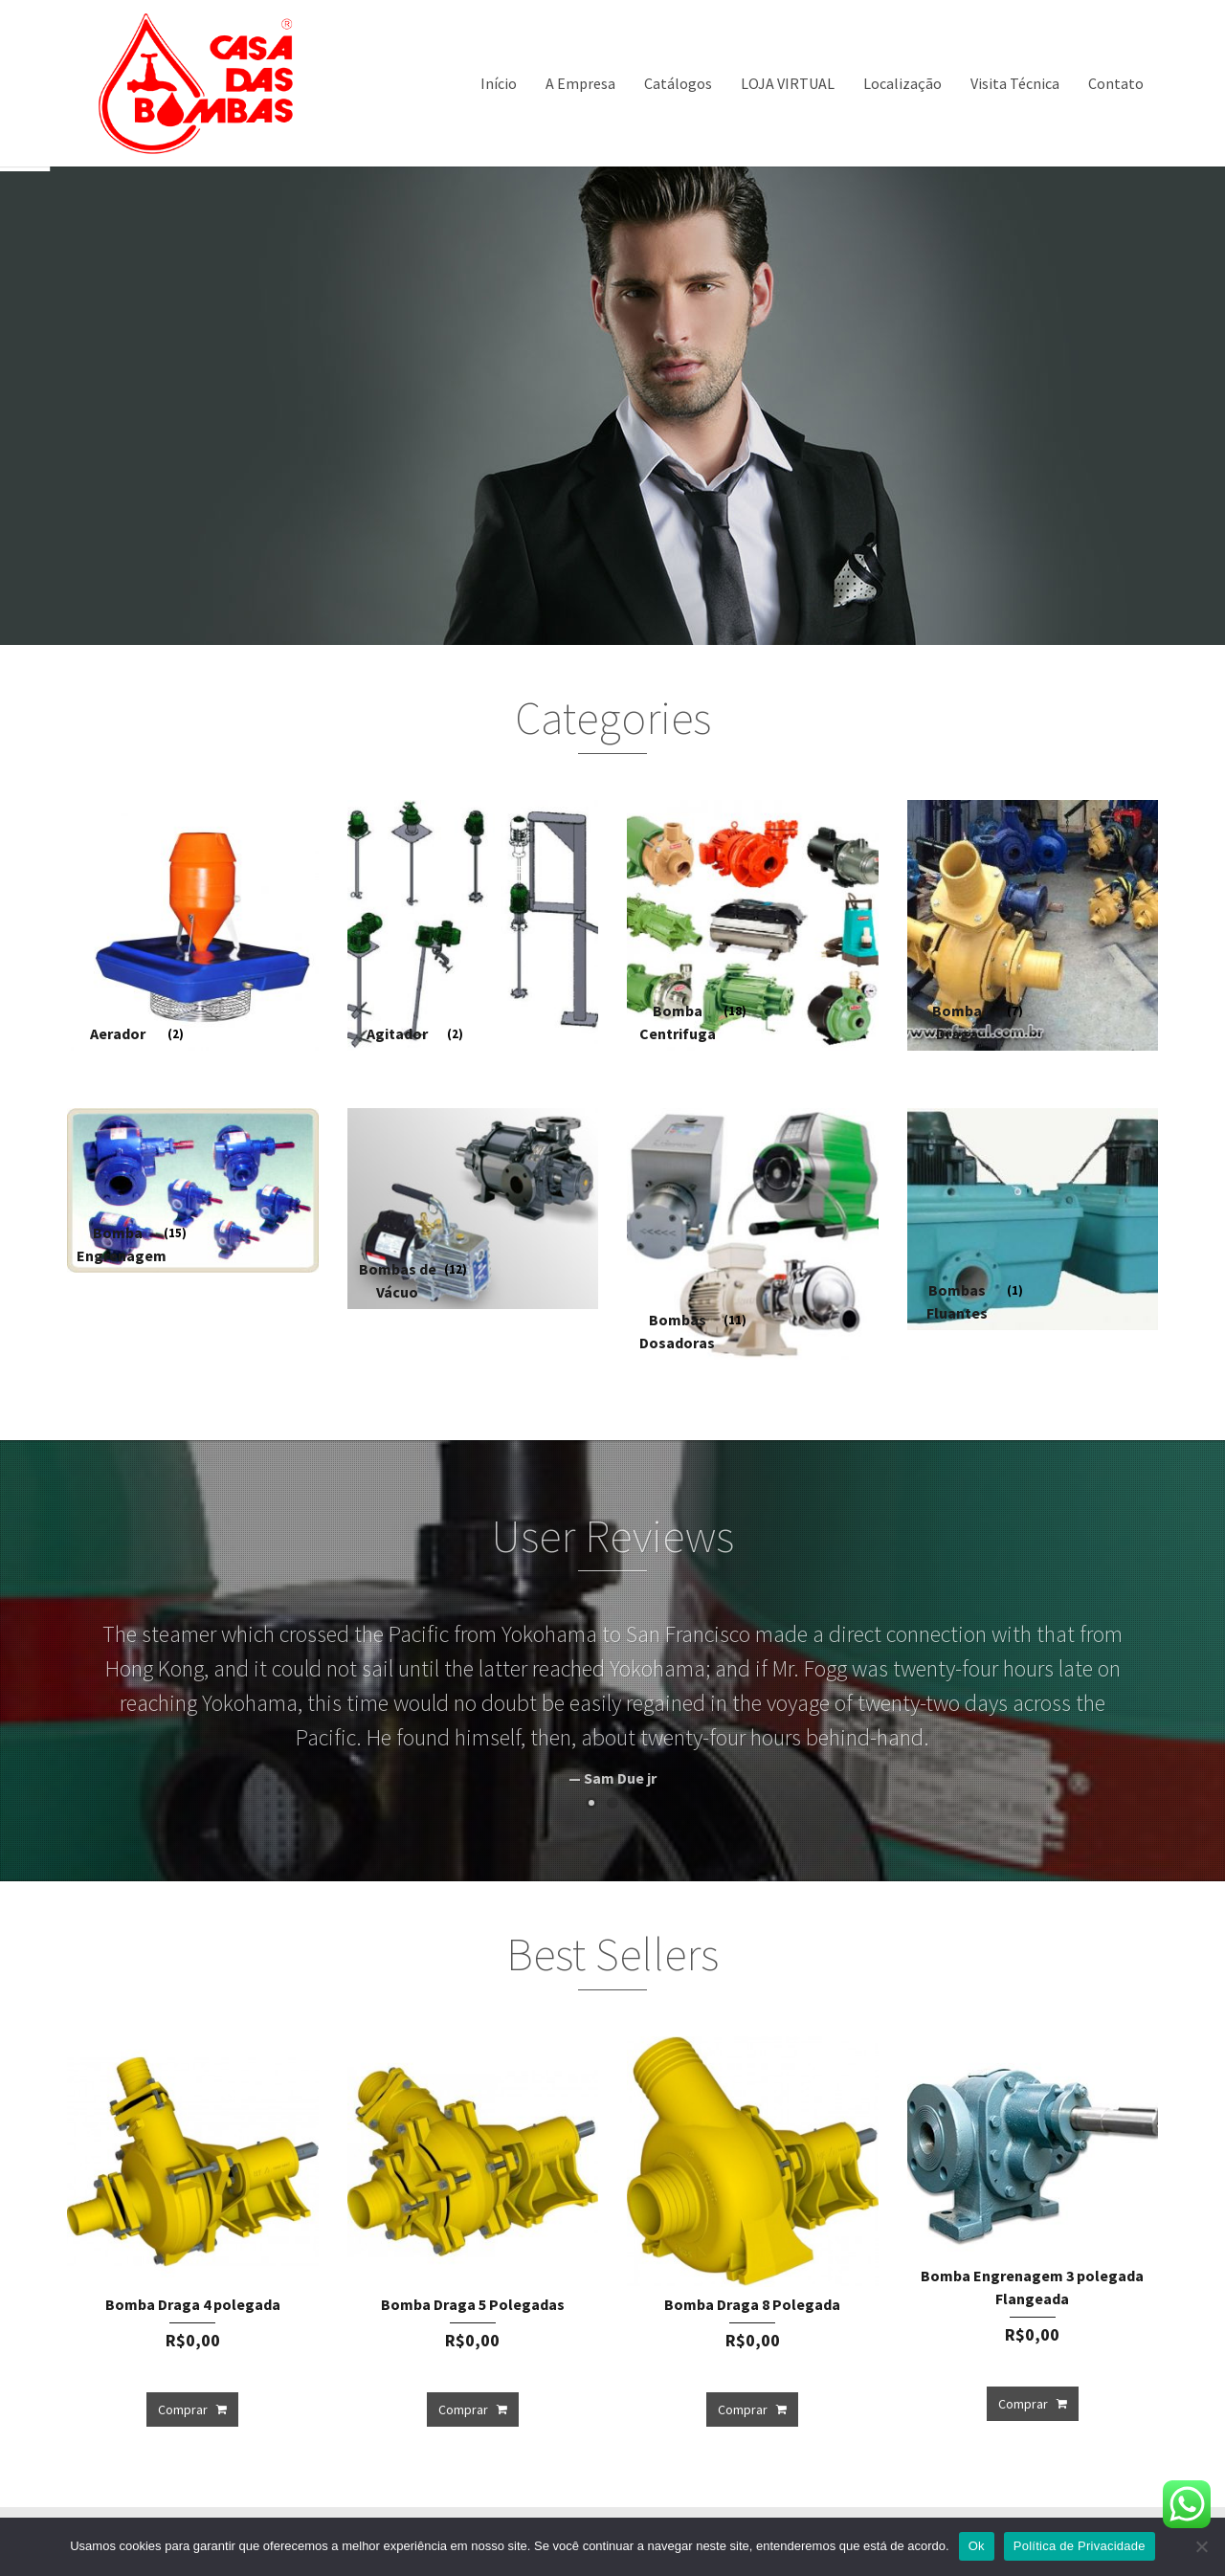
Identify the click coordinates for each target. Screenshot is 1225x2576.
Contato (1116, 83)
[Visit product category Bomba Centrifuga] (753, 926)
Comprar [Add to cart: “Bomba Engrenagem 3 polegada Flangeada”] (1023, 2403)
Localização (902, 83)
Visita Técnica (1014, 83)
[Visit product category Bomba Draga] (1033, 926)
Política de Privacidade (1079, 2546)
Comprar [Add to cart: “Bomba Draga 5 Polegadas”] (463, 2409)
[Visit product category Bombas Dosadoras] (753, 1234)
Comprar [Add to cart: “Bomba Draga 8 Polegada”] (743, 2409)
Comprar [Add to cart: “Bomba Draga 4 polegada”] (183, 2409)
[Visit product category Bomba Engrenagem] (193, 1190)
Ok (977, 2546)
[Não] (1201, 2546)
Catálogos (678, 83)
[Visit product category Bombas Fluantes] (1033, 1219)
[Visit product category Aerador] (193, 926)
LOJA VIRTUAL (788, 83)
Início (498, 83)
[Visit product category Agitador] (473, 926)
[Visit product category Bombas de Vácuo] (473, 1208)
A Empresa (580, 83)
